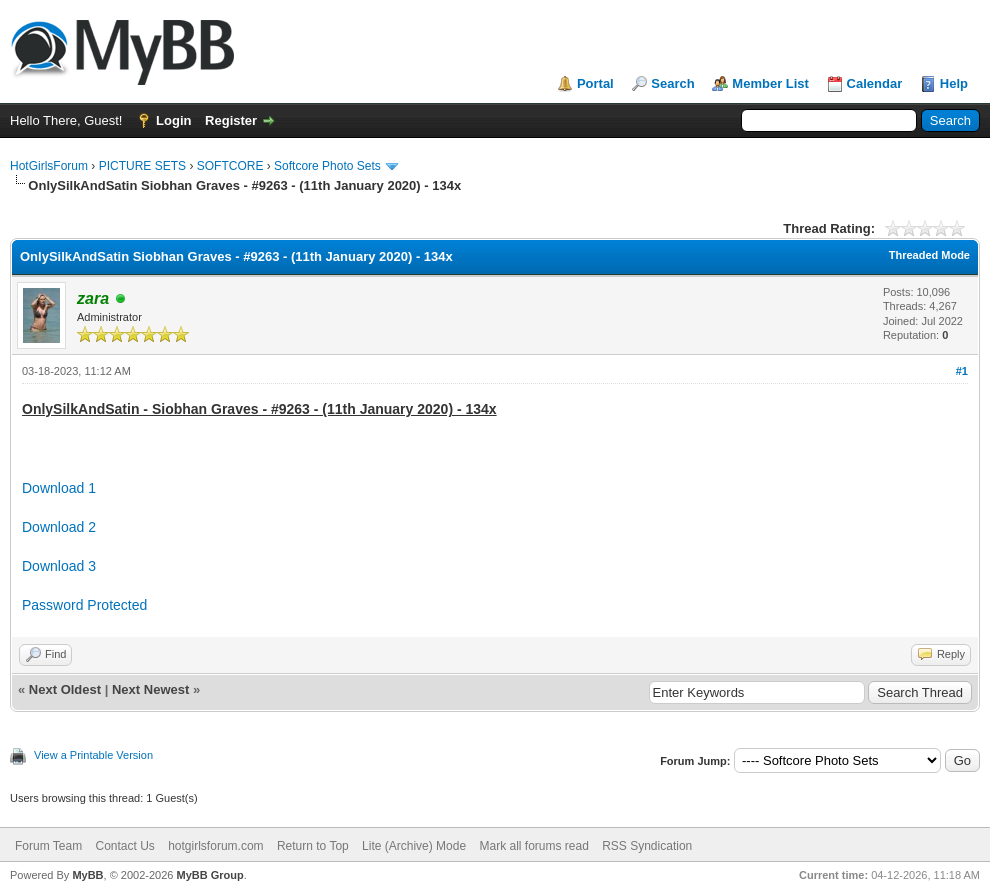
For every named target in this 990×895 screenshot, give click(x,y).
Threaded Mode (929, 255)
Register (231, 120)
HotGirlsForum (49, 166)
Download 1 (59, 488)
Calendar (875, 83)
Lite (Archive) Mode (414, 846)
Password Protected (84, 605)
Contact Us (124, 846)
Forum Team (48, 846)
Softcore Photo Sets (327, 166)
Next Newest (150, 689)
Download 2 (59, 527)
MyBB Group (209, 875)
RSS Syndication (647, 846)
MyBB (87, 875)
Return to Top (313, 846)
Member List (770, 83)
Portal (595, 83)
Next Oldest (65, 689)
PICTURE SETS (142, 166)
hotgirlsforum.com (215, 846)
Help (954, 83)
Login (173, 120)
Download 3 (59, 566)
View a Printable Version (93, 755)
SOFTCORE (230, 166)
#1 (962, 371)
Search (672, 83)
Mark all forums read (533, 846)
